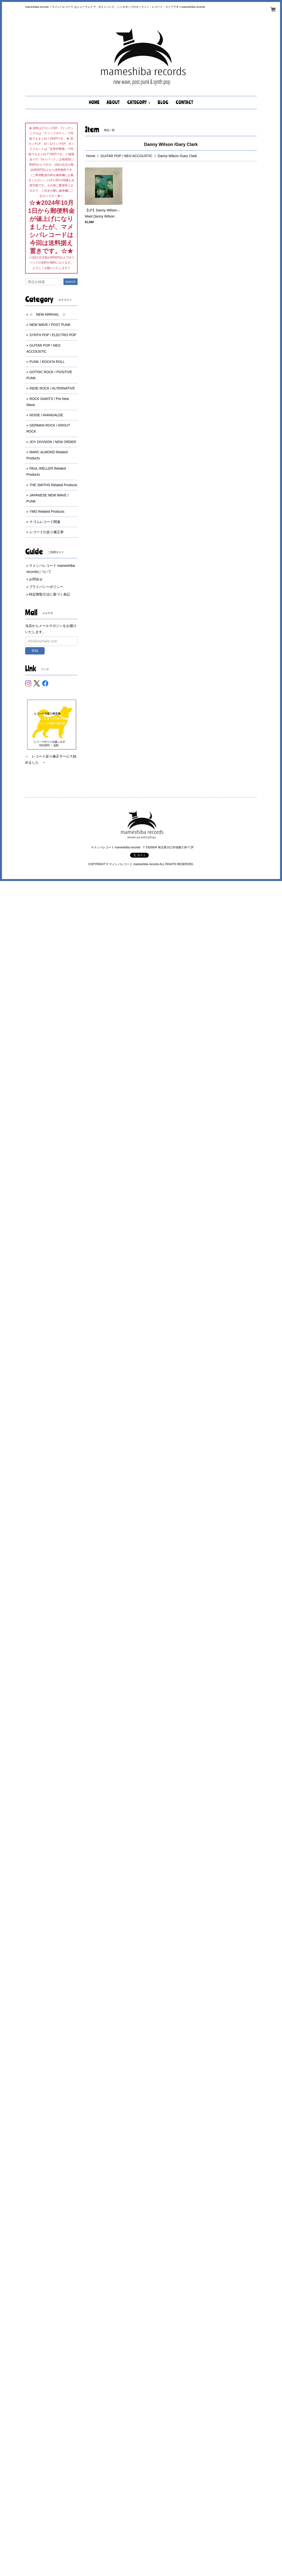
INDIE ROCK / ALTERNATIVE (52, 388)
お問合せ (36, 579)
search (70, 282)
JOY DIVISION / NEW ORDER (53, 442)
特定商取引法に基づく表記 (49, 594)
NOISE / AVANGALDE (46, 415)
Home (90, 156)
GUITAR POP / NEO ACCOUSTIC (126, 156)
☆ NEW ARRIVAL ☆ (48, 314)
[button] (138, 102)
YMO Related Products (47, 511)
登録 (34, 651)
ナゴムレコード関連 (45, 522)
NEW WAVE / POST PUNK (50, 325)
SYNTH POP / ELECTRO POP (53, 335)
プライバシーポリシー (46, 587)
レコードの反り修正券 (47, 532)
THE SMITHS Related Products (53, 485)
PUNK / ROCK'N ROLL (47, 362)
